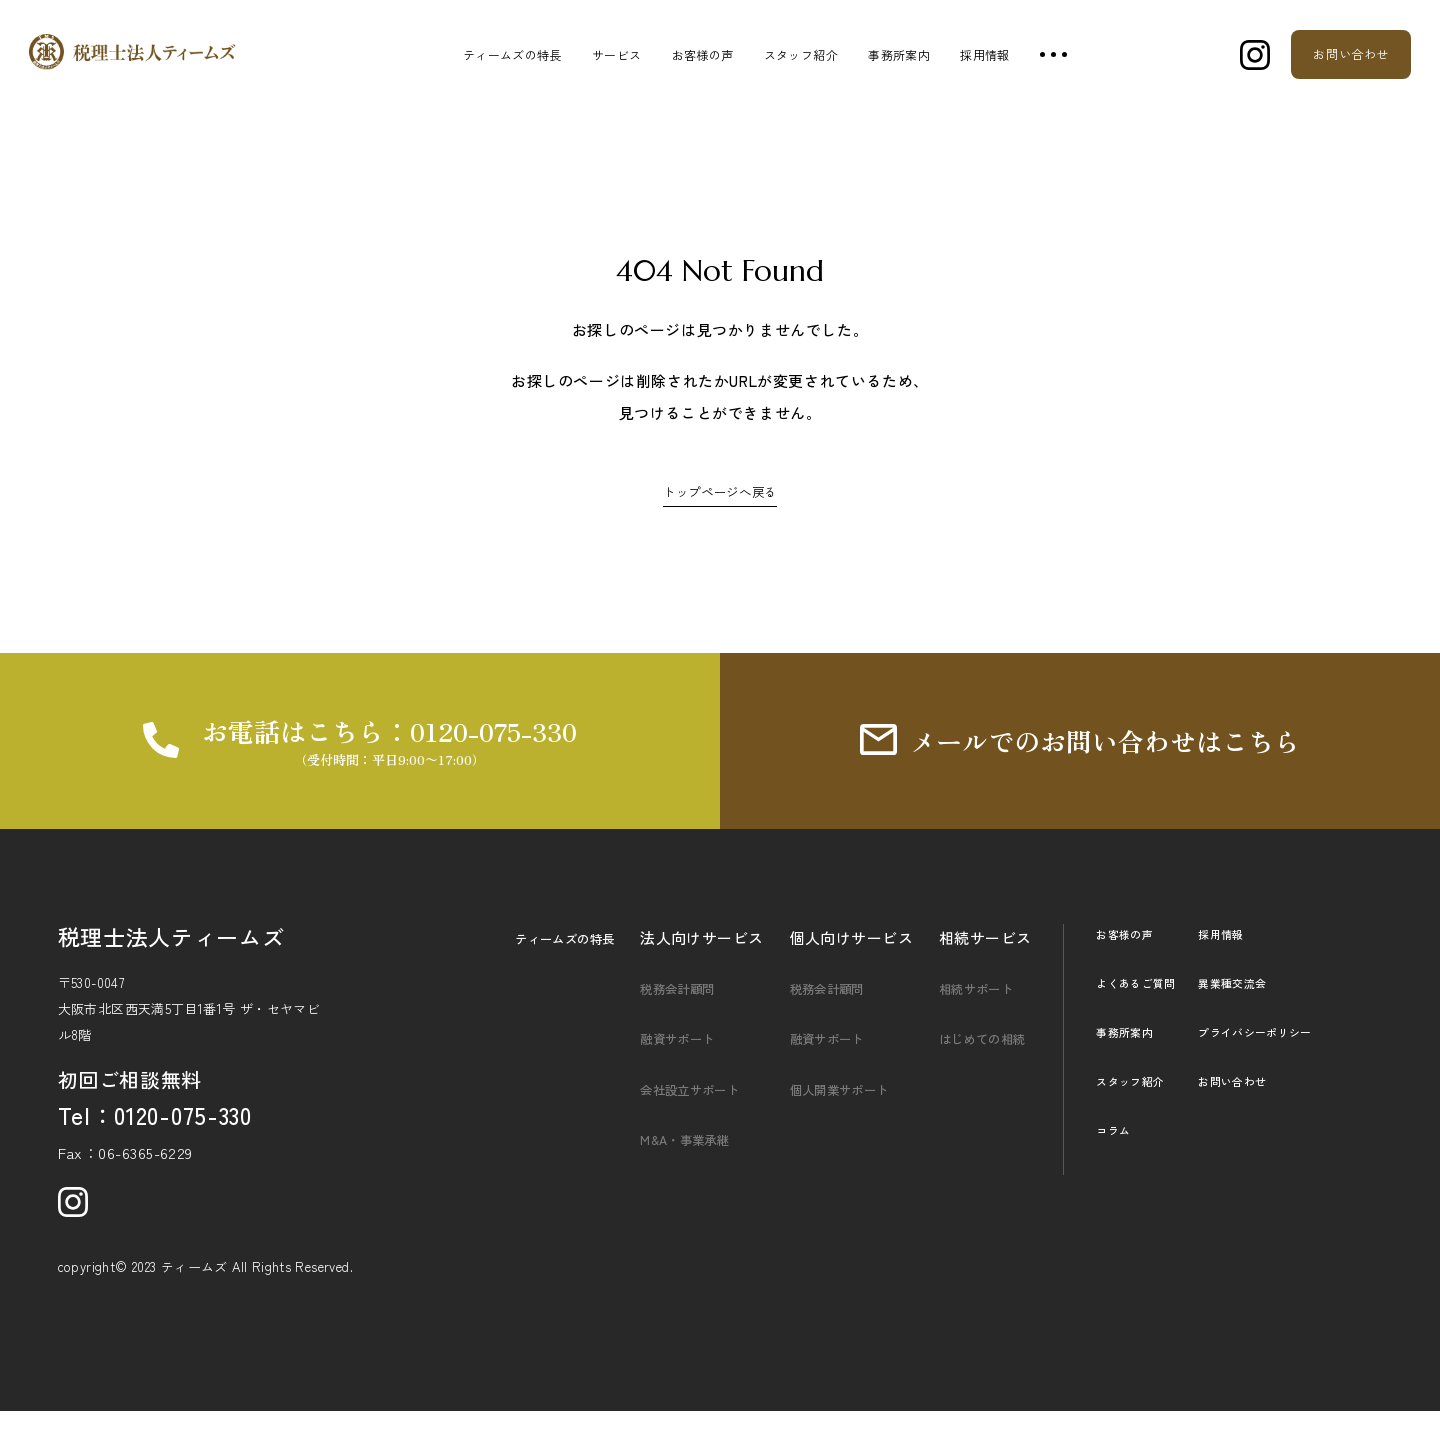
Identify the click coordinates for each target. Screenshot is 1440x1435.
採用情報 (984, 54)
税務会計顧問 (671, 1012)
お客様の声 (703, 54)
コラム (1116, 1153)
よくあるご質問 (1143, 1006)
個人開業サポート (836, 1112)
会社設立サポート (687, 1112)
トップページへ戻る (720, 490)
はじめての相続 (978, 1062)
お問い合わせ (1253, 1104)
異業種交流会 (1253, 1006)
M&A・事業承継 (680, 1162)
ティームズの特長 (512, 54)
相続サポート (970, 1012)
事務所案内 (899, 54)
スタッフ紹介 (801, 54)
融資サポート (671, 1062)
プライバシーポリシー (1280, 1055)
